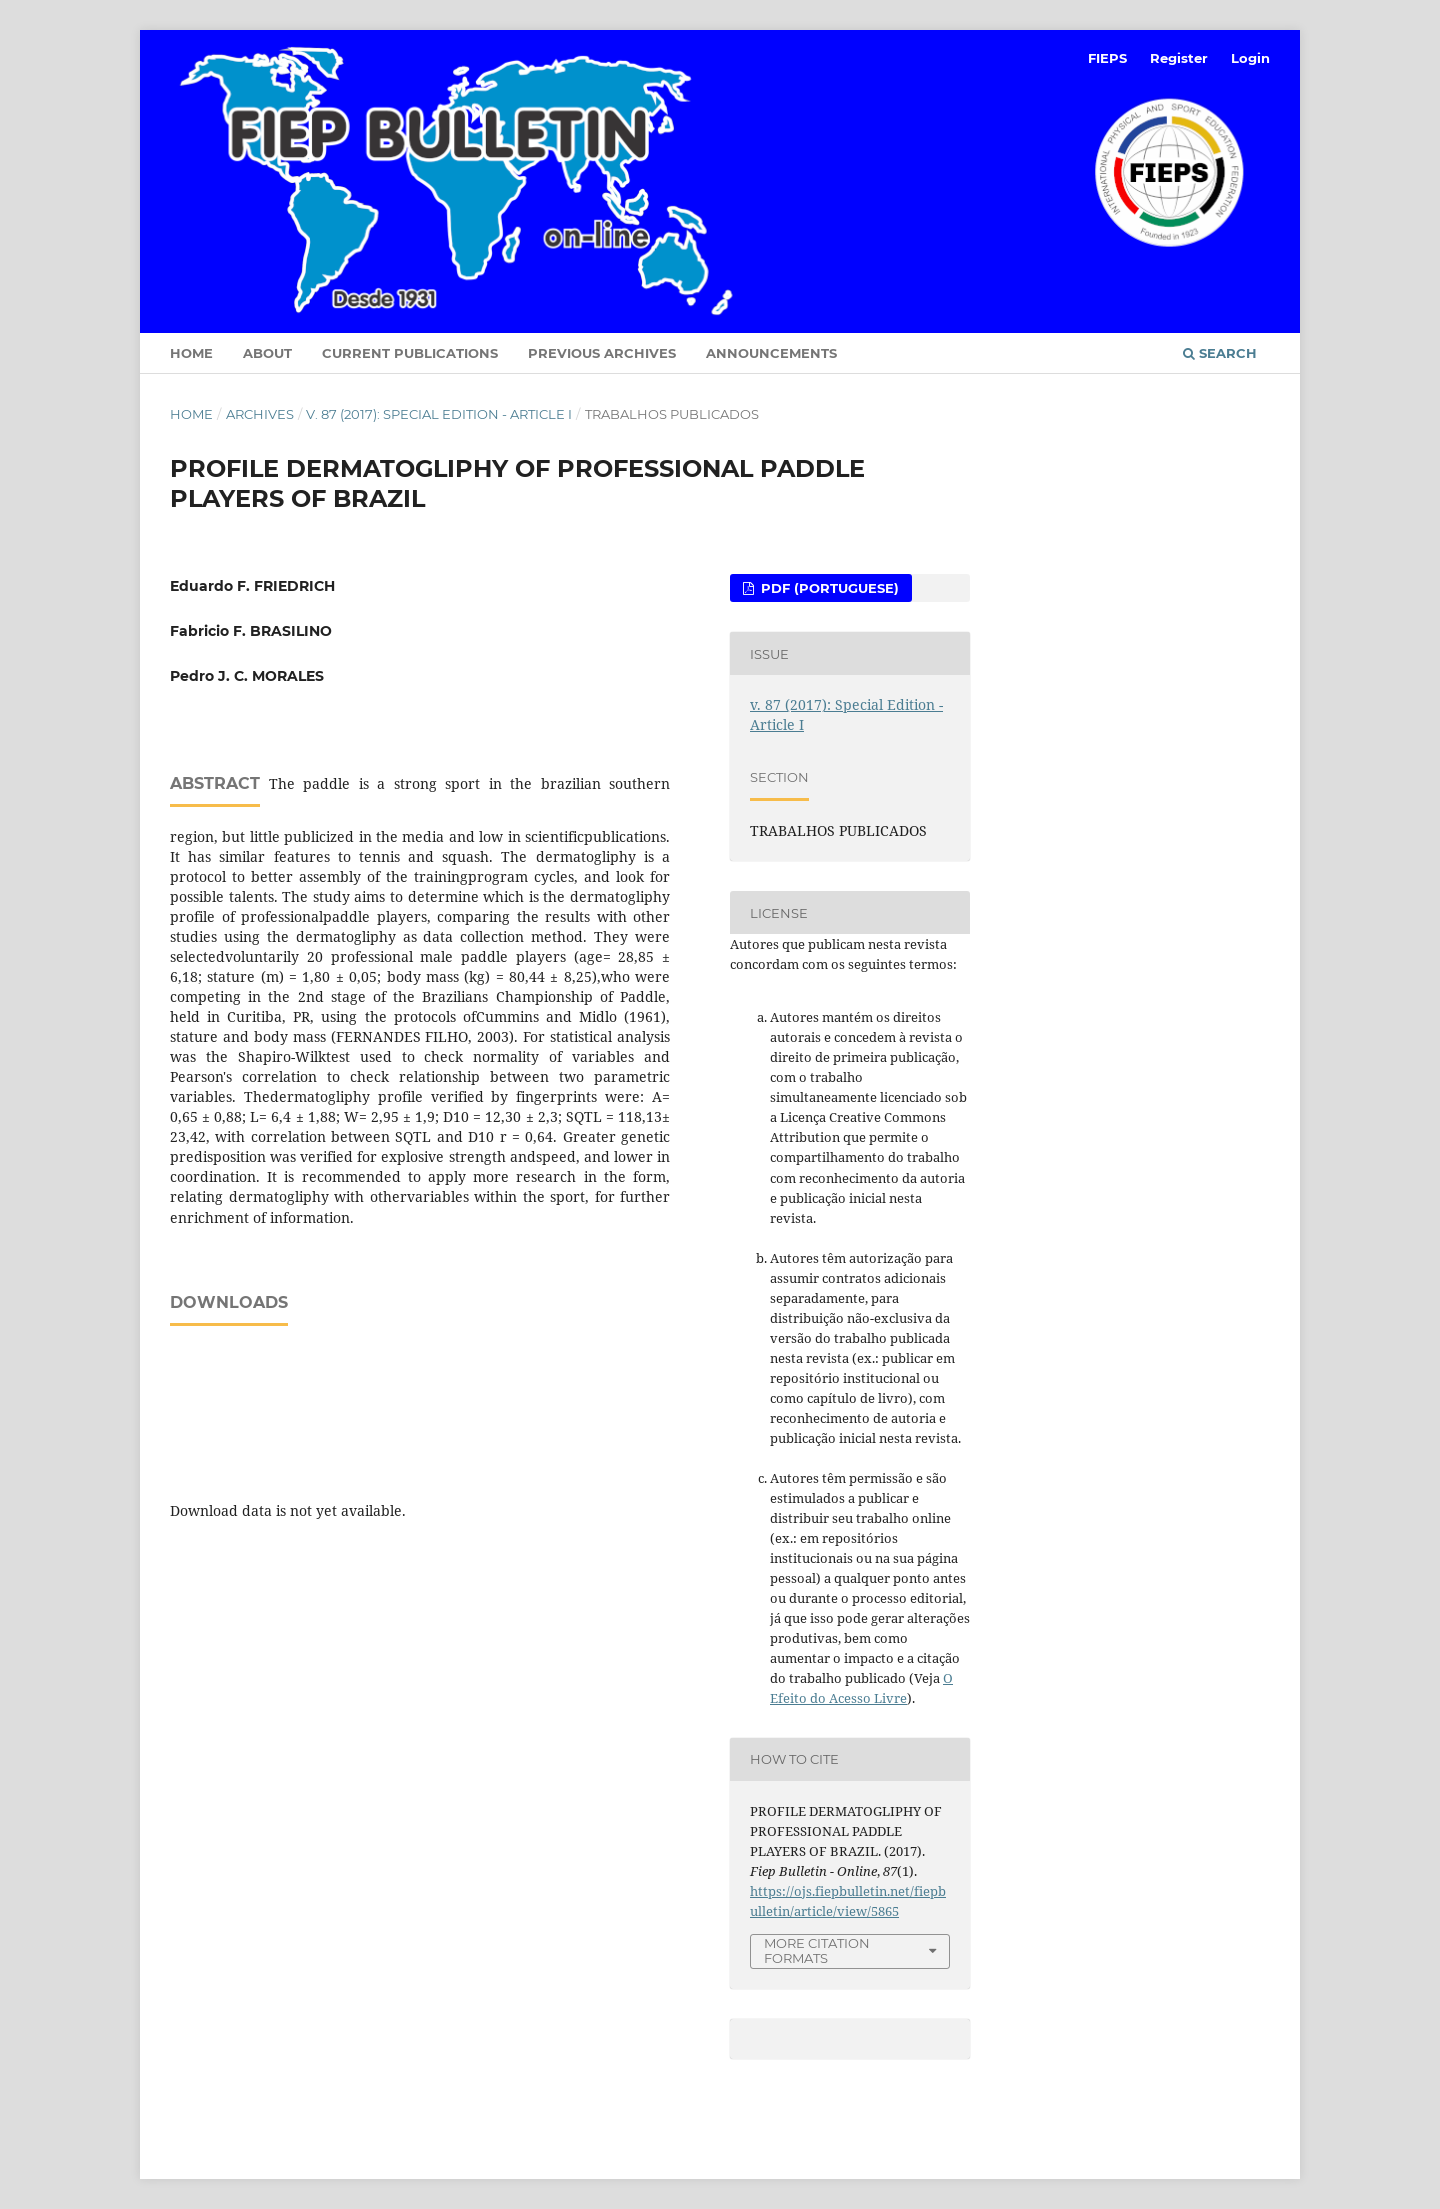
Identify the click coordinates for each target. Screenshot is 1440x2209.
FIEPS (1107, 58)
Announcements (771, 353)
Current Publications (410, 353)
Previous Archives (602, 353)
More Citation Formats (817, 1950)
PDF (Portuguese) (828, 588)
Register (1179, 58)
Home (191, 353)
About (267, 353)
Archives (260, 414)
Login (1250, 58)
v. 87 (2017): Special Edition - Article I (439, 414)
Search (1220, 353)
